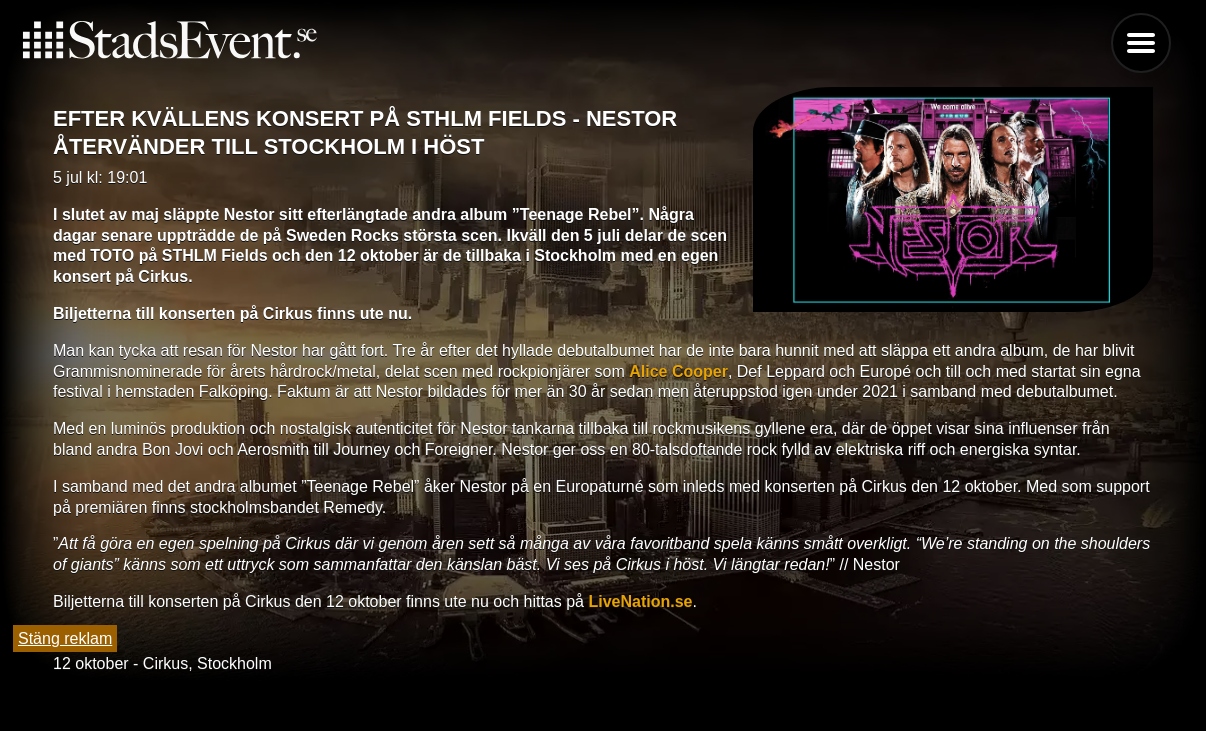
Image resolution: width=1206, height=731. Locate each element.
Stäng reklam (65, 638)
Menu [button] (1141, 43)
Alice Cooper (678, 371)
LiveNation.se (640, 601)
